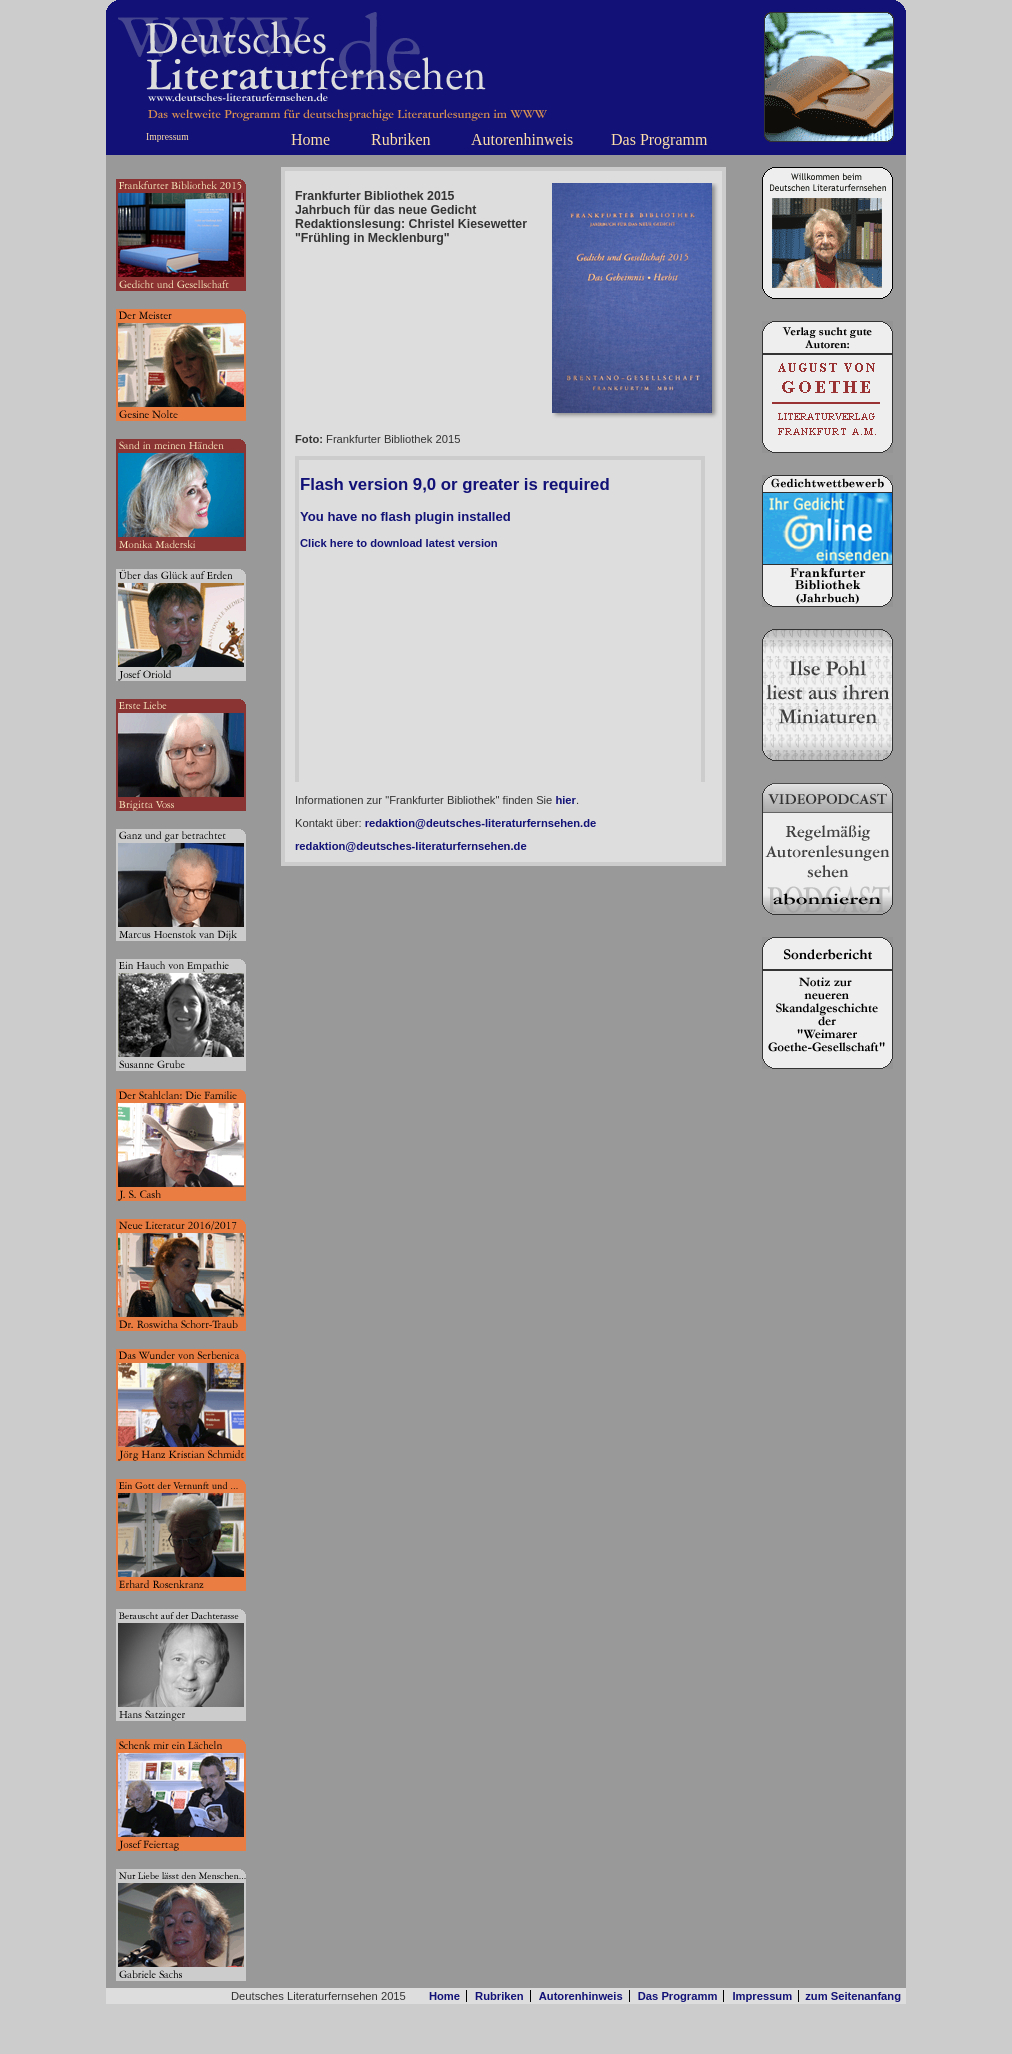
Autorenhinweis (522, 139)
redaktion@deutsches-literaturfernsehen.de (481, 823)
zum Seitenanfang (853, 1996)
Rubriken (401, 139)
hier (565, 800)
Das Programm (659, 139)
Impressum (167, 136)
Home (310, 139)
